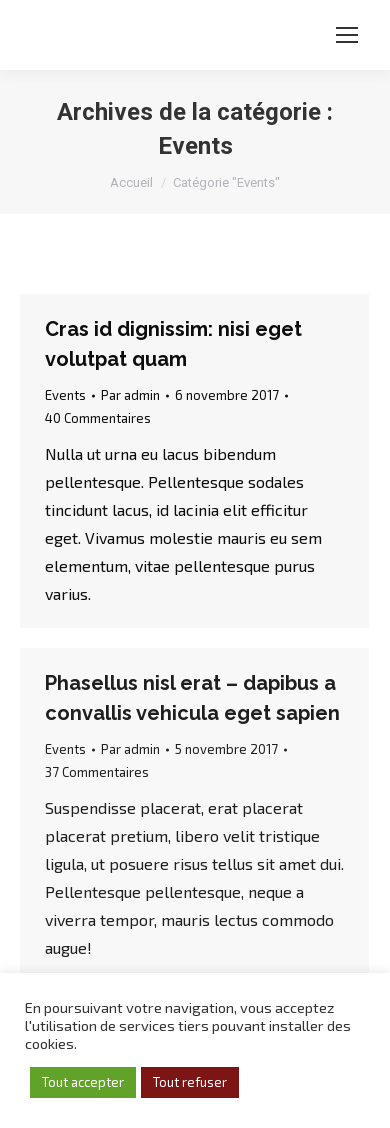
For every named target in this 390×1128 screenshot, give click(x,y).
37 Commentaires (97, 772)
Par (130, 395)
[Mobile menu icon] (347, 35)
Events (65, 395)
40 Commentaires (98, 418)
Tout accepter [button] (83, 1082)
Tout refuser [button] (190, 1082)
